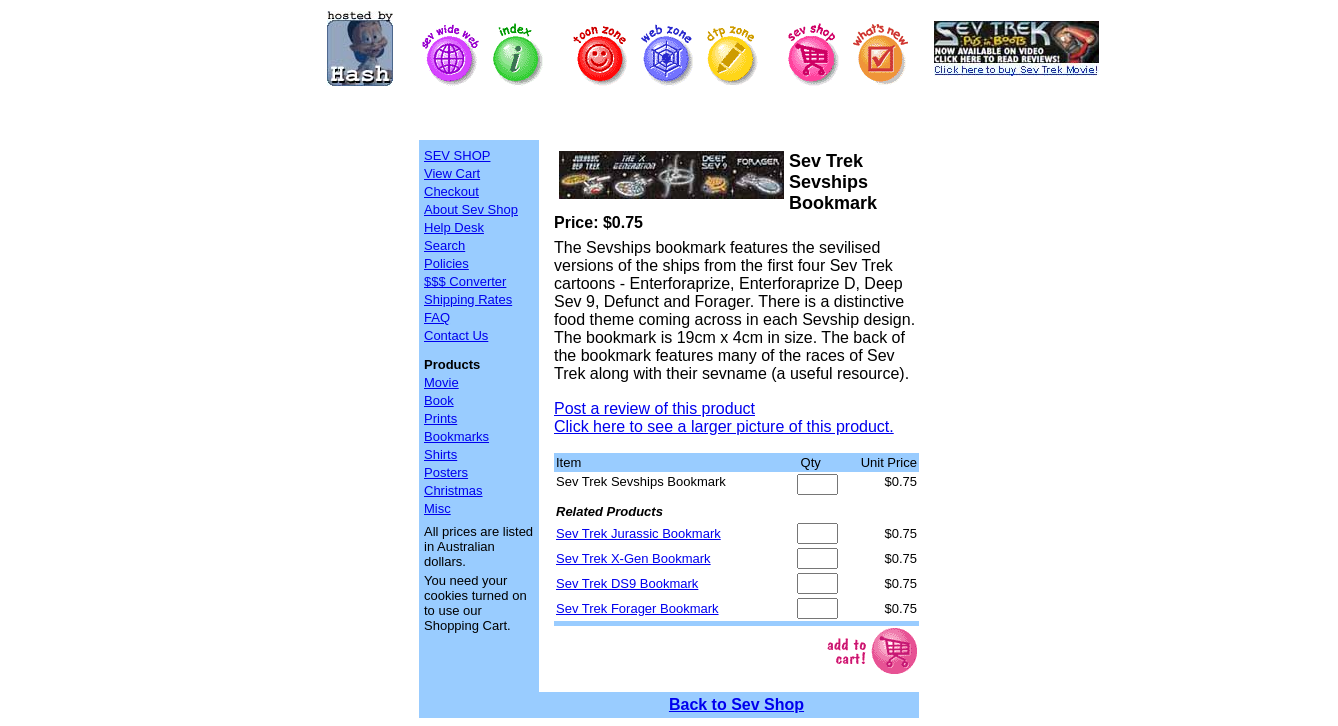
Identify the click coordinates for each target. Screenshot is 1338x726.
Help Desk (454, 227)
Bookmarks (456, 436)
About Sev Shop (471, 209)
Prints (440, 418)
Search (444, 245)
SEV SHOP (457, 155)
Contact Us (456, 335)
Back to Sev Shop (736, 704)
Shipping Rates (468, 299)
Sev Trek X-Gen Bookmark (633, 558)
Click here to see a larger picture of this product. (724, 426)
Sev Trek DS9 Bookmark (627, 583)
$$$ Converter (465, 281)
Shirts (440, 454)
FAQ (437, 317)
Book (439, 400)
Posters (446, 472)
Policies (446, 263)
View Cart (452, 173)
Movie (441, 382)
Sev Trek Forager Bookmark (637, 608)
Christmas (453, 490)
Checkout (451, 191)
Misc (437, 508)
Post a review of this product (654, 408)
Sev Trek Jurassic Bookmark (638, 533)
